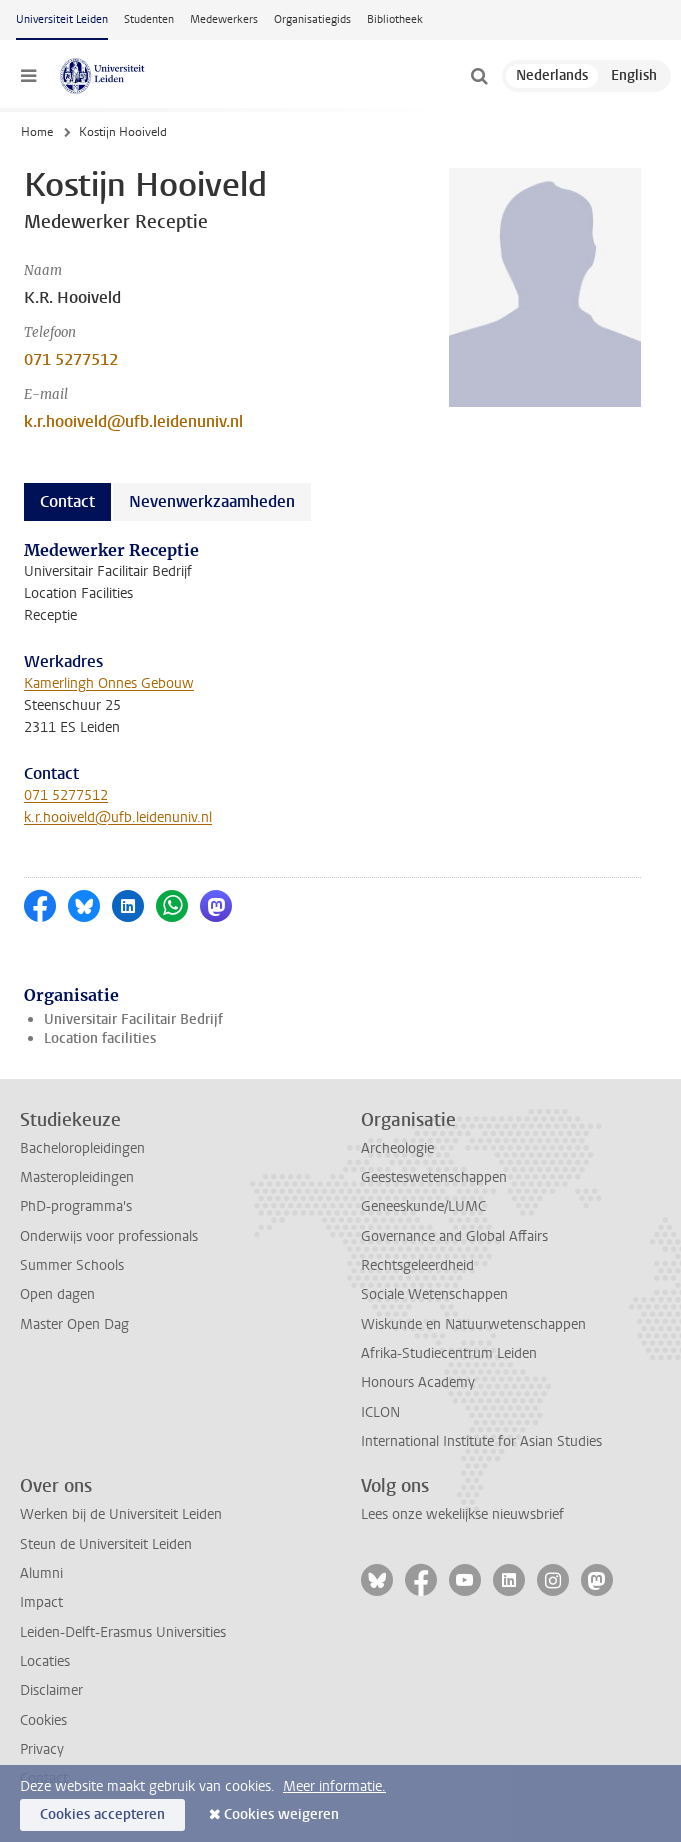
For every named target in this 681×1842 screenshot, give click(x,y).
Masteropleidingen (77, 1177)
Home (37, 132)
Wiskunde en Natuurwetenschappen (473, 1324)
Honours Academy (418, 1382)
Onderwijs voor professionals (109, 1236)
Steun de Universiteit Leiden (106, 1544)
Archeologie (397, 1148)
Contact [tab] (67, 501)
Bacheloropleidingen (82, 1148)
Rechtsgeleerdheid (417, 1265)
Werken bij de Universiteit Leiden (121, 1514)
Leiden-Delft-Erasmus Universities (123, 1632)
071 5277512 (71, 359)
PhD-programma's (76, 1206)
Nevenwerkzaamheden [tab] (212, 501)
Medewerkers (224, 19)
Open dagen (57, 1294)
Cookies (43, 1720)
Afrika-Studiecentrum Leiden (449, 1353)
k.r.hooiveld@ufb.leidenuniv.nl (133, 421)
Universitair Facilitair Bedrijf (133, 1019)
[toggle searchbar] (479, 76)
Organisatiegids (312, 19)
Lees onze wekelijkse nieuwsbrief (462, 1514)
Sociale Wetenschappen (434, 1294)
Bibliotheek (395, 19)
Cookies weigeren (281, 1814)
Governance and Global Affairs (454, 1236)
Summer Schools (72, 1265)
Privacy (42, 1749)
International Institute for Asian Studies (481, 1441)
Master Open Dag (74, 1324)
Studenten (149, 19)
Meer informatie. (334, 1786)
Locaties (45, 1661)
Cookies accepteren (102, 1814)
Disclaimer (51, 1690)
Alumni (41, 1573)
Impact (41, 1602)
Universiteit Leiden (62, 19)
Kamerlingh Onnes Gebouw (109, 683)
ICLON (380, 1412)
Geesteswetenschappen (434, 1177)
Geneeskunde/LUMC (423, 1206)
